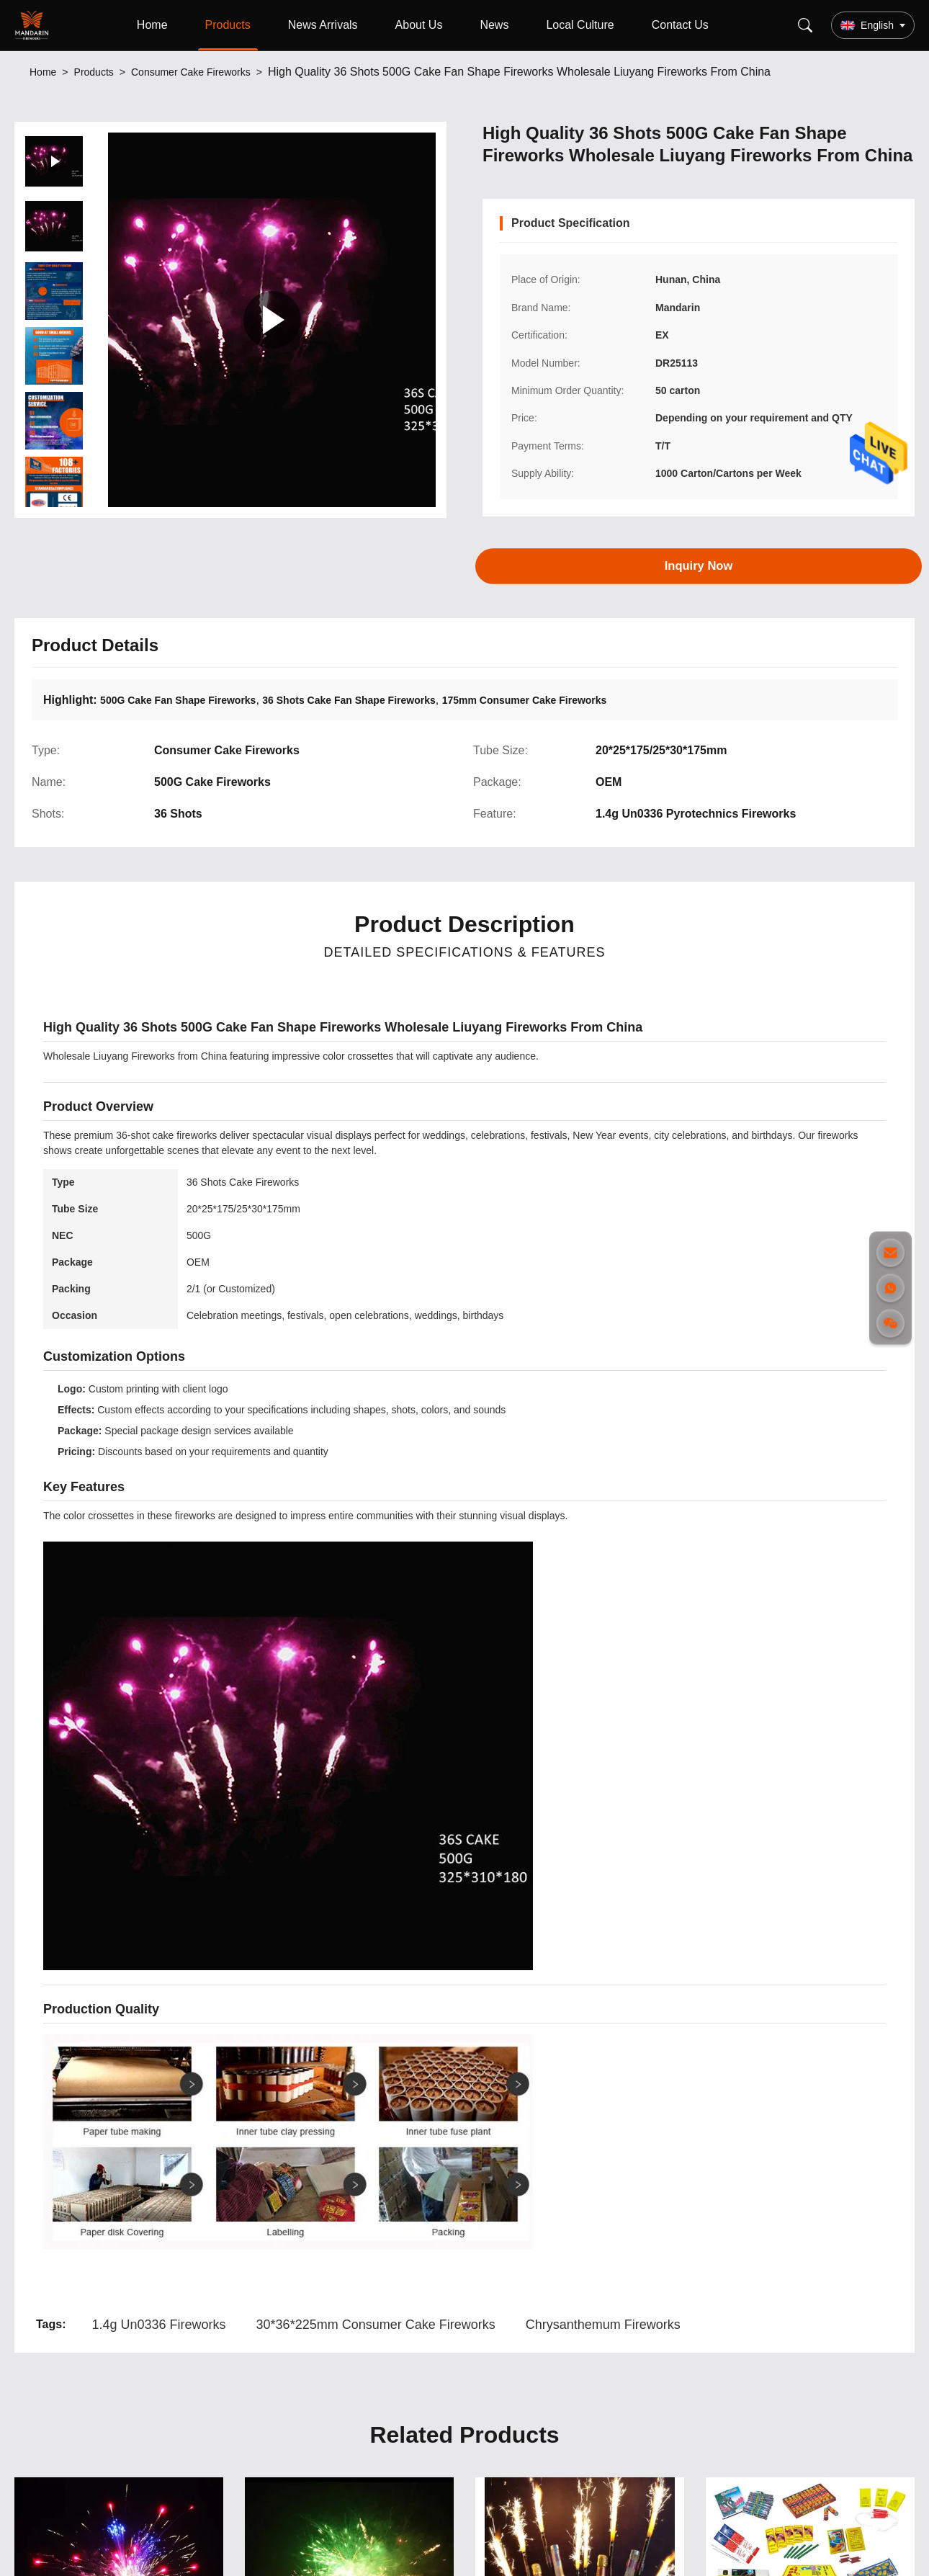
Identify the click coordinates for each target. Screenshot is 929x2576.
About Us (419, 25)
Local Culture (580, 25)
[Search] (805, 25)
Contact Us (680, 25)
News (494, 25)
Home (152, 25)
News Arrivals (323, 25)
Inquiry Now (698, 565)
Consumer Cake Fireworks (191, 72)
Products (228, 25)
